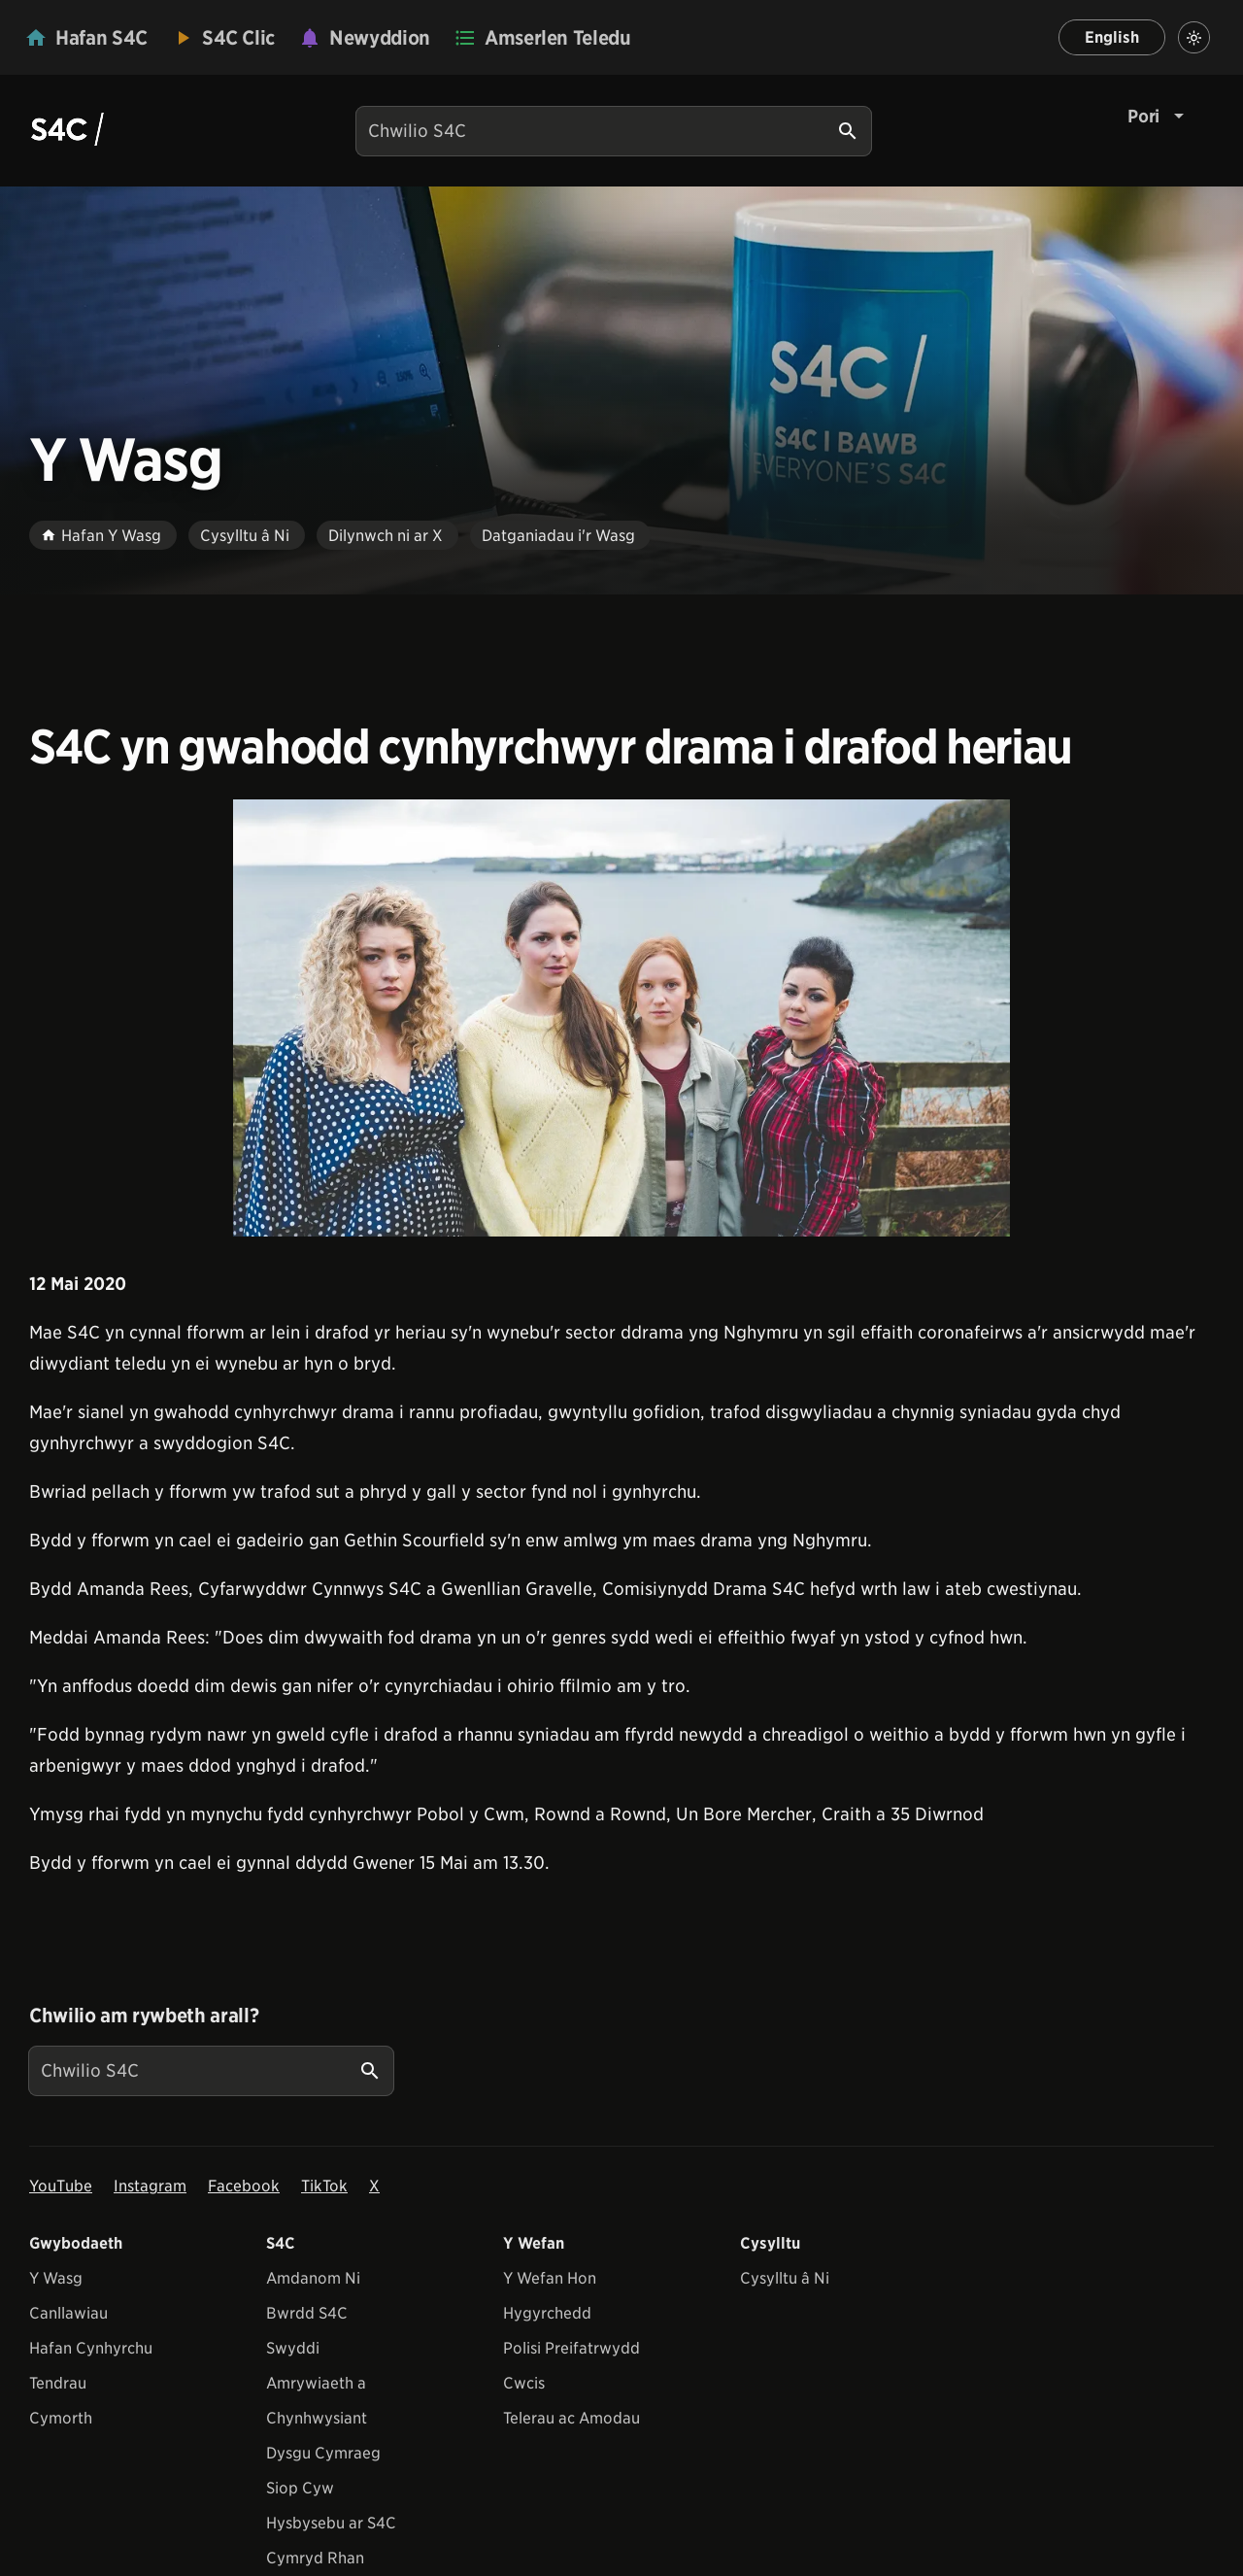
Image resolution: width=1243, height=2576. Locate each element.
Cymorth (60, 2418)
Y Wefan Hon (549, 2278)
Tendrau (57, 2383)
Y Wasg (56, 2278)
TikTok (324, 2186)
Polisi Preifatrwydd (571, 2348)
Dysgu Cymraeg (323, 2453)
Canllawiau (68, 2313)
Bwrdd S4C (307, 2313)
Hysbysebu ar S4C (331, 2523)
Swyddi (292, 2348)
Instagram (150, 2186)
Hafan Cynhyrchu (90, 2348)
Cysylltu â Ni (784, 2278)
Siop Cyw (300, 2488)
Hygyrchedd (547, 2313)
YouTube (60, 2186)
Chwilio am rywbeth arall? (143, 2015)
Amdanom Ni (313, 2278)
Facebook (244, 2186)
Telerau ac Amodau (571, 2418)
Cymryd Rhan (315, 2558)
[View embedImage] (621, 1017)
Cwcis (524, 2383)
